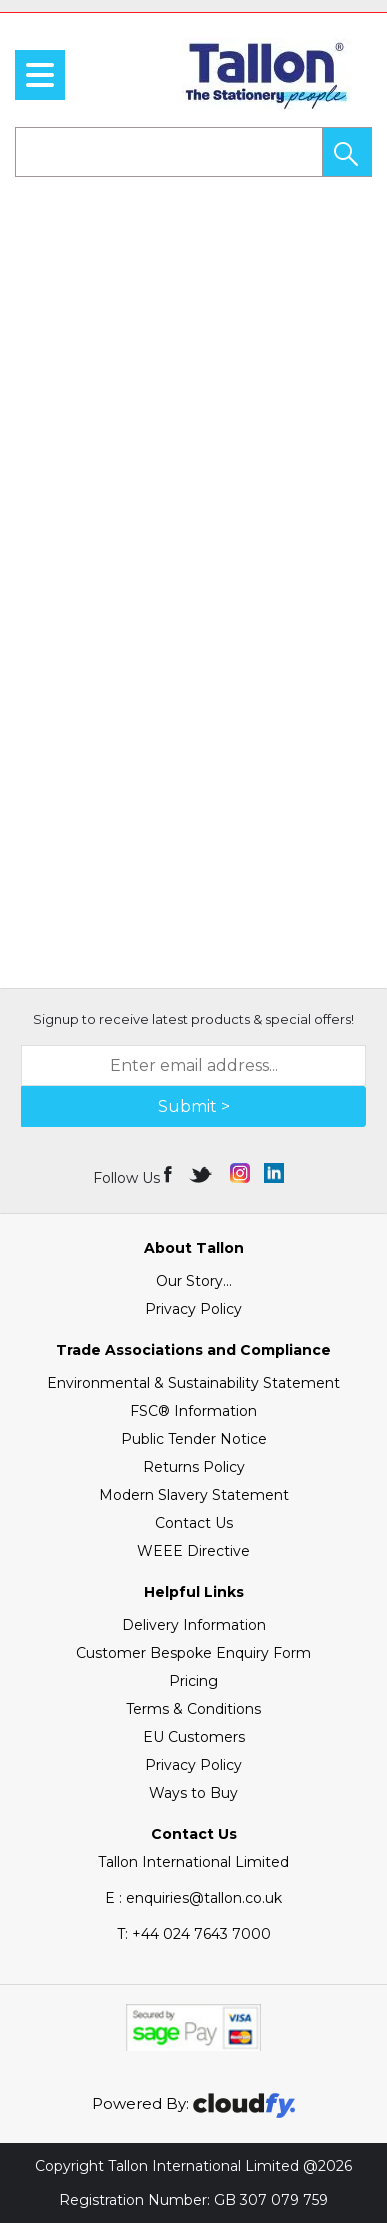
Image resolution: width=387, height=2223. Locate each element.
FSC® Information (193, 1411)
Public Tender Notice (194, 1439)
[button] (347, 152)
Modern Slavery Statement (194, 1495)
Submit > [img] (194, 1106)
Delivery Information (194, 1625)
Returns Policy (194, 1467)
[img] (169, 1173)
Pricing (193, 1681)
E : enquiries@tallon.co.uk (193, 1898)
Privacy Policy (193, 1309)
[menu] (40, 75)
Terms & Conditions (193, 1709)
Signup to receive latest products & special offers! (193, 1019)
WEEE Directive (193, 1551)
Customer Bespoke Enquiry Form (193, 1653)
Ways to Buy (193, 1793)
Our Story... (194, 1281)
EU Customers (194, 1737)
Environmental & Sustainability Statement (193, 1383)
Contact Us (194, 1523)
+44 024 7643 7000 (194, 1934)
